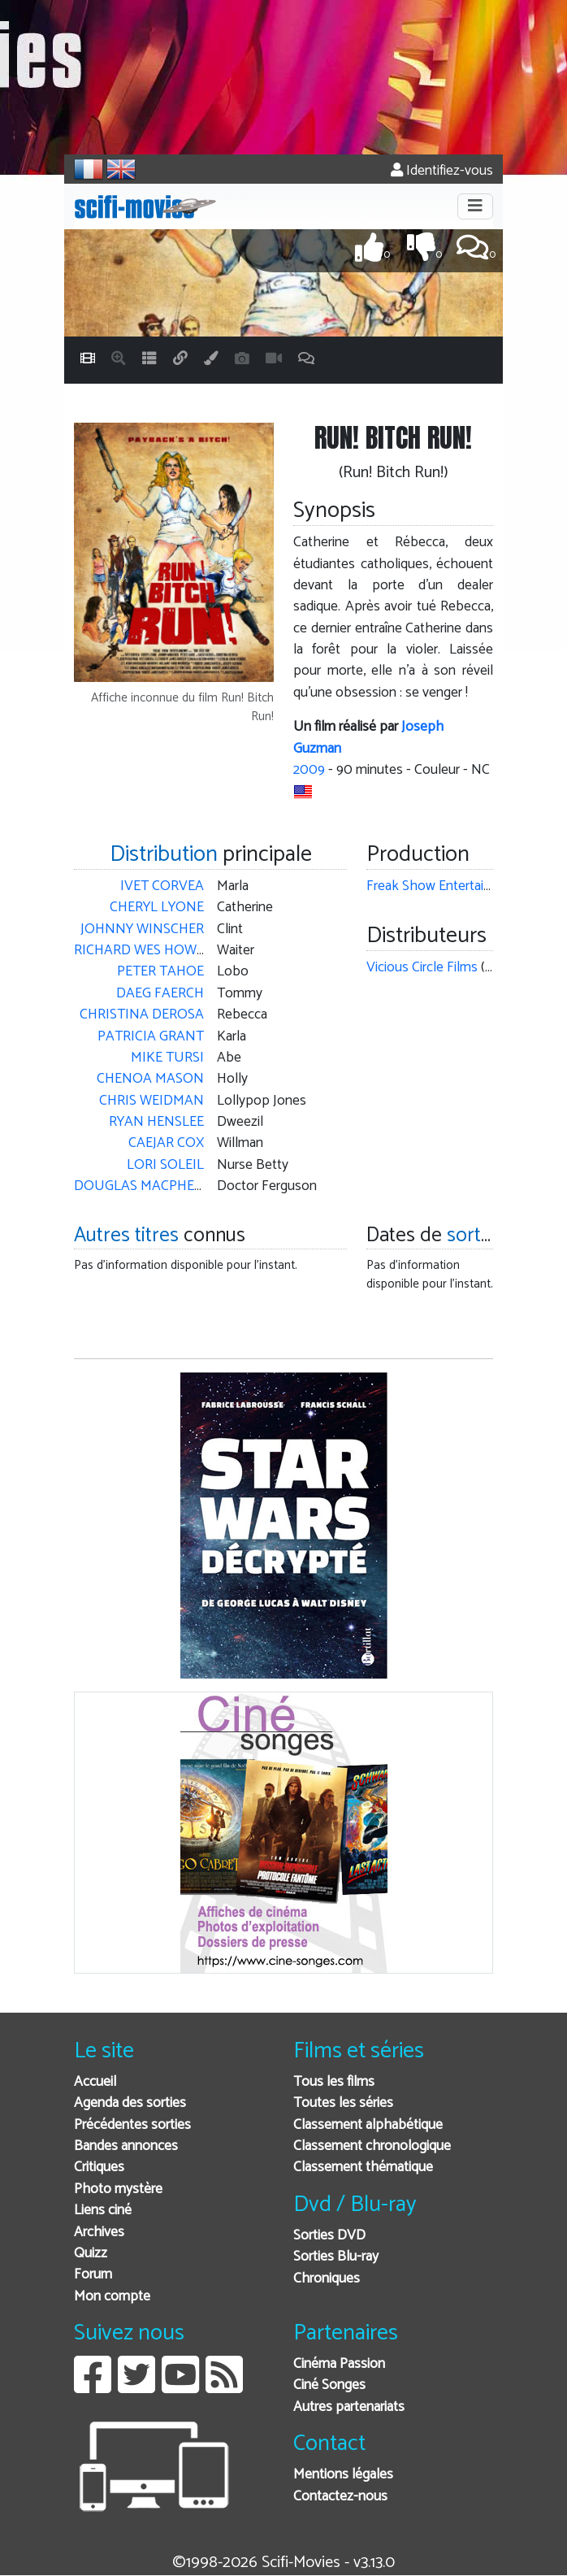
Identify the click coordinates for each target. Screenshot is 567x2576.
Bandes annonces (126, 2146)
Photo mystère (118, 2189)
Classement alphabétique (368, 2125)
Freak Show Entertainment (444, 886)
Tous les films (333, 2082)
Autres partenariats (349, 2407)
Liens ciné (103, 2210)
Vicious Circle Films (422, 968)
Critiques (99, 2167)
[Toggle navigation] (475, 206)
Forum (93, 2275)
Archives (99, 2232)
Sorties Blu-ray (336, 2257)
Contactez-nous (340, 2497)
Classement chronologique (372, 2146)
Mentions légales (343, 2475)
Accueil (95, 2082)
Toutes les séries (343, 2103)
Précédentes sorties (132, 2125)
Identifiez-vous (442, 171)
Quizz (90, 2253)
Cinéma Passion (339, 2364)
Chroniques (326, 2279)
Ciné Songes (329, 2385)
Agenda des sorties (130, 2103)
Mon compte (112, 2297)
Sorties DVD (329, 2236)
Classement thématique (363, 2167)
